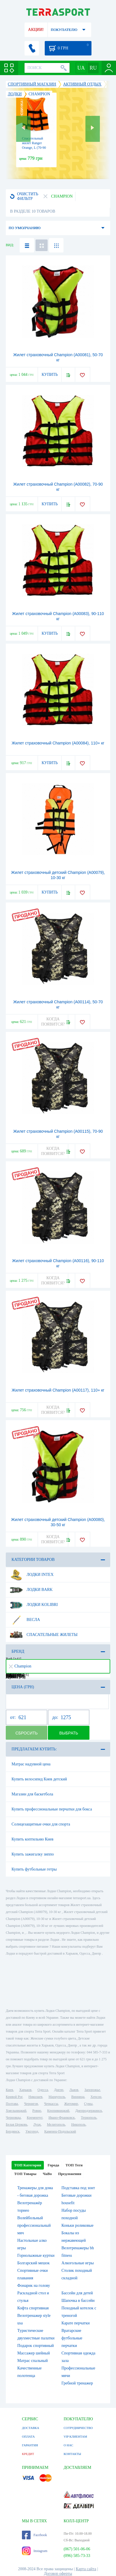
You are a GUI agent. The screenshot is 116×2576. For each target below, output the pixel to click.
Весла (25, 1619)
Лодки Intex (31, 1574)
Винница (77, 2097)
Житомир (71, 2104)
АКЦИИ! (36, 29)
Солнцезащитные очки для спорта (41, 1824)
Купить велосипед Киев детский (39, 1779)
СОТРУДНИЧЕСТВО (78, 2428)
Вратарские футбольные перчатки (71, 2338)
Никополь (78, 2124)
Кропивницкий (58, 2111)
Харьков (25, 2090)
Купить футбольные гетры (34, 1869)
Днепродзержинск (88, 2111)
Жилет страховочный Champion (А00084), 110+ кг (58, 743)
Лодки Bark (31, 1589)
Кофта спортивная (33, 2308)
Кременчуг (34, 2118)
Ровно (36, 2111)
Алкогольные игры (77, 2263)
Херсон (96, 2097)
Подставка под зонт (78, 2188)
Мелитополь (56, 2124)
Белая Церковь (16, 2124)
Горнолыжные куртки (36, 2255)
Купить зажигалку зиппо (33, 1854)
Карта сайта (86, 2569)
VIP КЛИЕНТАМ (75, 2436)
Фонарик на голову (33, 2285)
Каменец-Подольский (60, 2131)
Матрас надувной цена (31, 1764)
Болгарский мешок (33, 2263)
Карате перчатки (75, 2323)
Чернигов (31, 2104)
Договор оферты (58, 2573)
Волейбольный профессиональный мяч (34, 2225)
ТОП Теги (74, 2165)
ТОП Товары (25, 2174)
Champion (20, 1666)
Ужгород (31, 2131)
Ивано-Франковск (61, 2118)
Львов (74, 2090)
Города (53, 2165)
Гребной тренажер (77, 2383)
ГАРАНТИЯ (30, 2445)
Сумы (88, 2104)
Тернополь (88, 2118)
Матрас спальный (32, 2360)
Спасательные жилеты (44, 1634)
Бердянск (12, 2131)
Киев (9, 2090)
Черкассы (51, 2104)
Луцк (37, 2124)
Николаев (35, 2097)
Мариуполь (56, 2097)
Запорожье (92, 2090)
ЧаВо (47, 2174)
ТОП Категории (27, 2165)
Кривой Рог (14, 2097)
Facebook (34, 2535)
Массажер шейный (33, 2353)
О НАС (68, 2445)
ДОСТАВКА (30, 2428)
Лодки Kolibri (34, 1604)
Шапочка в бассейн (78, 2300)
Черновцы (13, 2118)
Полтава (12, 2104)
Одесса (43, 2090)
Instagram (34, 2551)
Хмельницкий (16, 2111)
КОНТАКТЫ (72, 2454)
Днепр (58, 2090)
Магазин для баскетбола (32, 1794)
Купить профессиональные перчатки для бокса (52, 1809)
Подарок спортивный (35, 2345)
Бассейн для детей (77, 2293)
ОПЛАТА (28, 2436)
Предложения (69, 2174)
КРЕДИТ (28, 2454)
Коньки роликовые (77, 2225)
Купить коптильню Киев (32, 1839)
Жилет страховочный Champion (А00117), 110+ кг (58, 1390)
